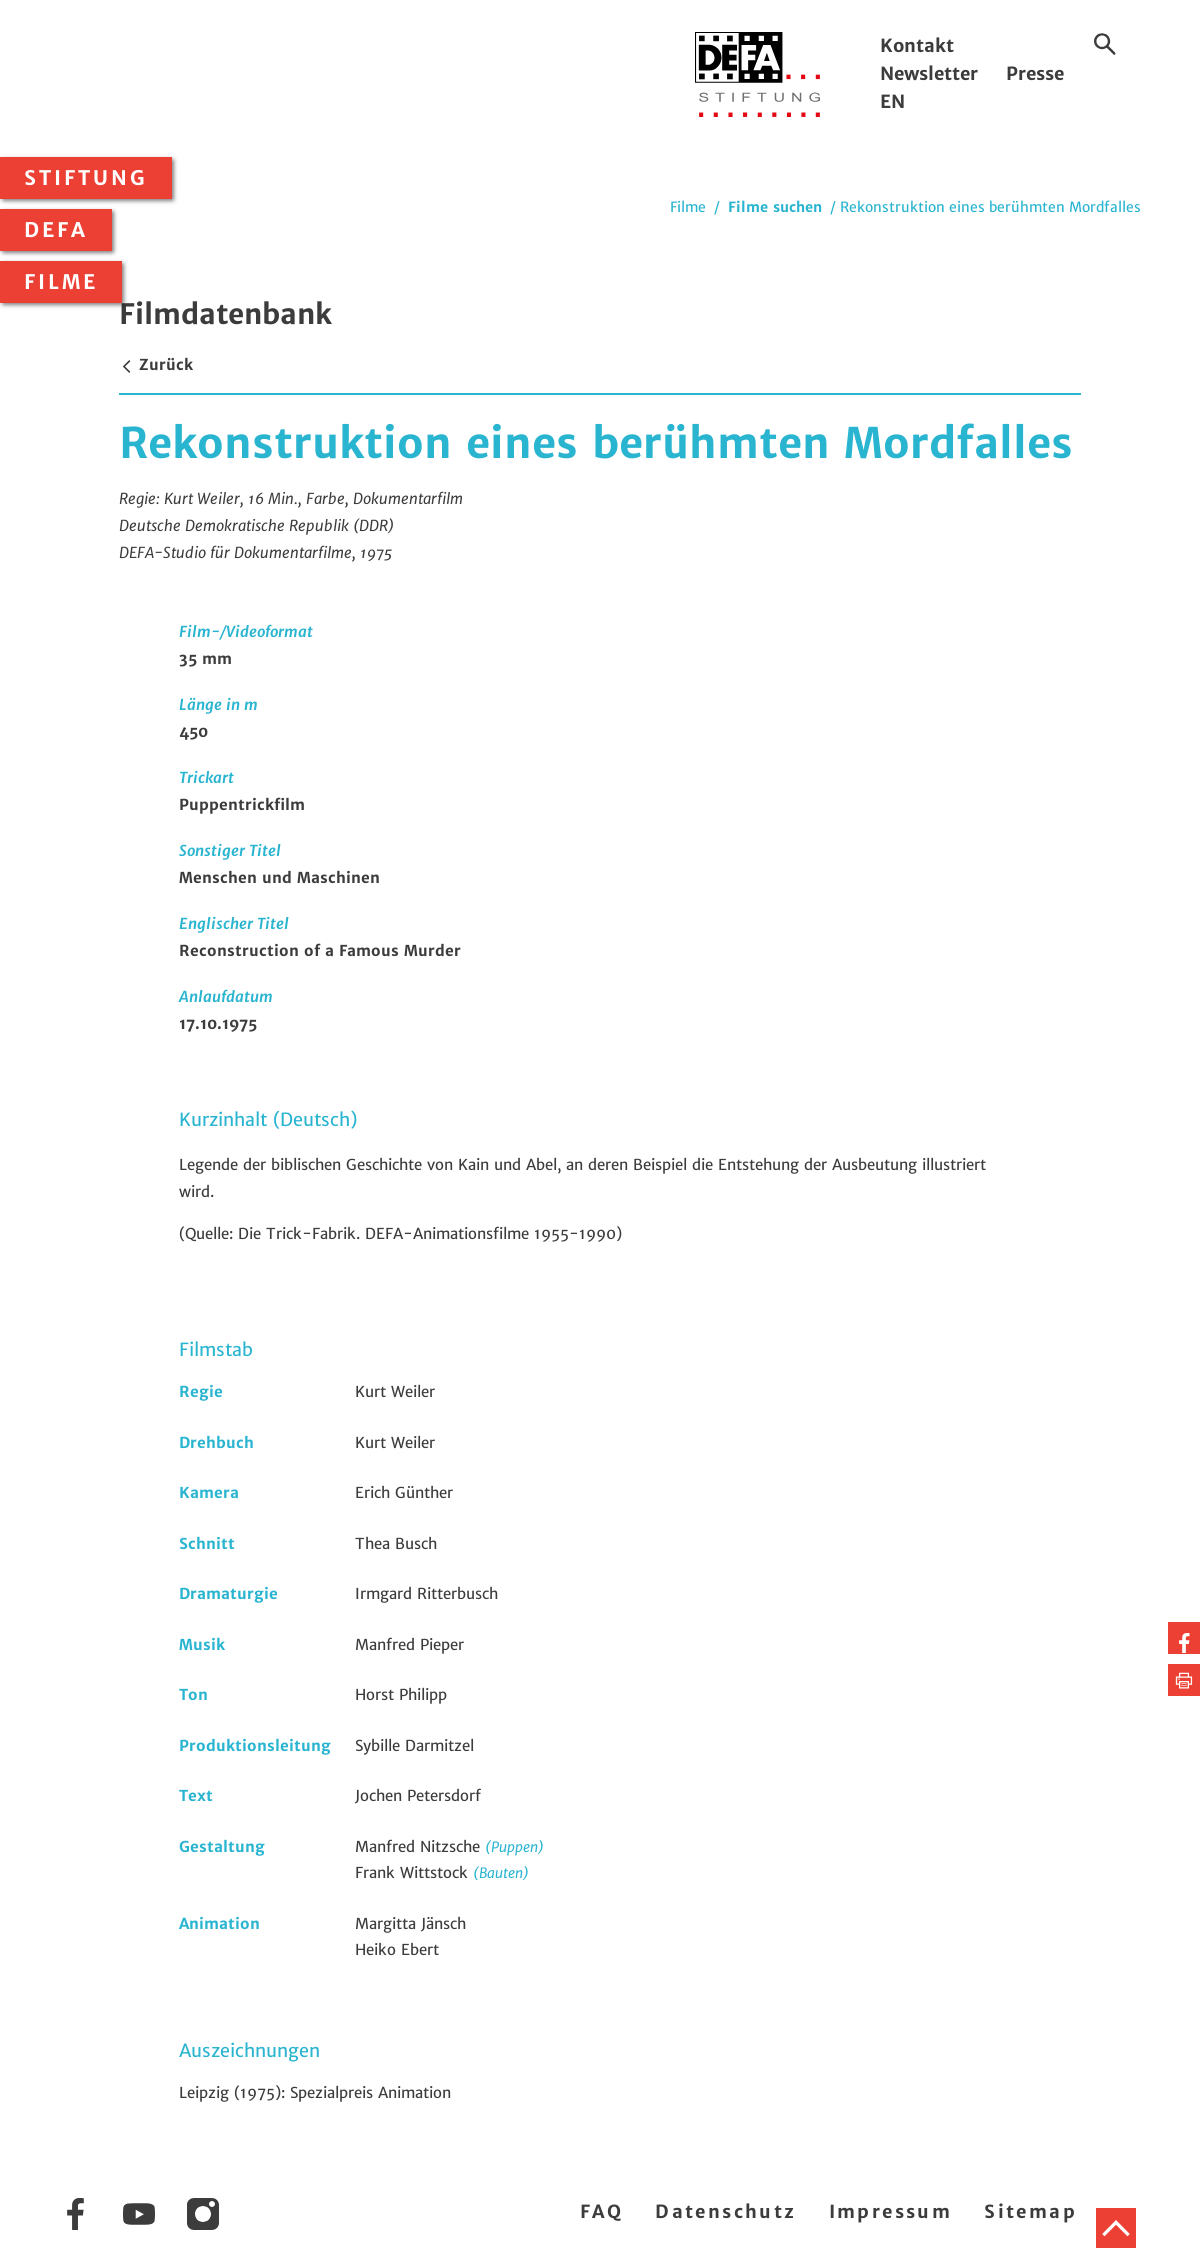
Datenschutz (725, 2211)
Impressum (891, 2211)
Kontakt (917, 45)
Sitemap (1030, 2211)
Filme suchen (775, 207)
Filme (61, 282)
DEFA (56, 230)
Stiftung (86, 178)
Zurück (156, 364)
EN (892, 101)
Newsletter (929, 73)
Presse (1035, 73)
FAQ (601, 2211)
